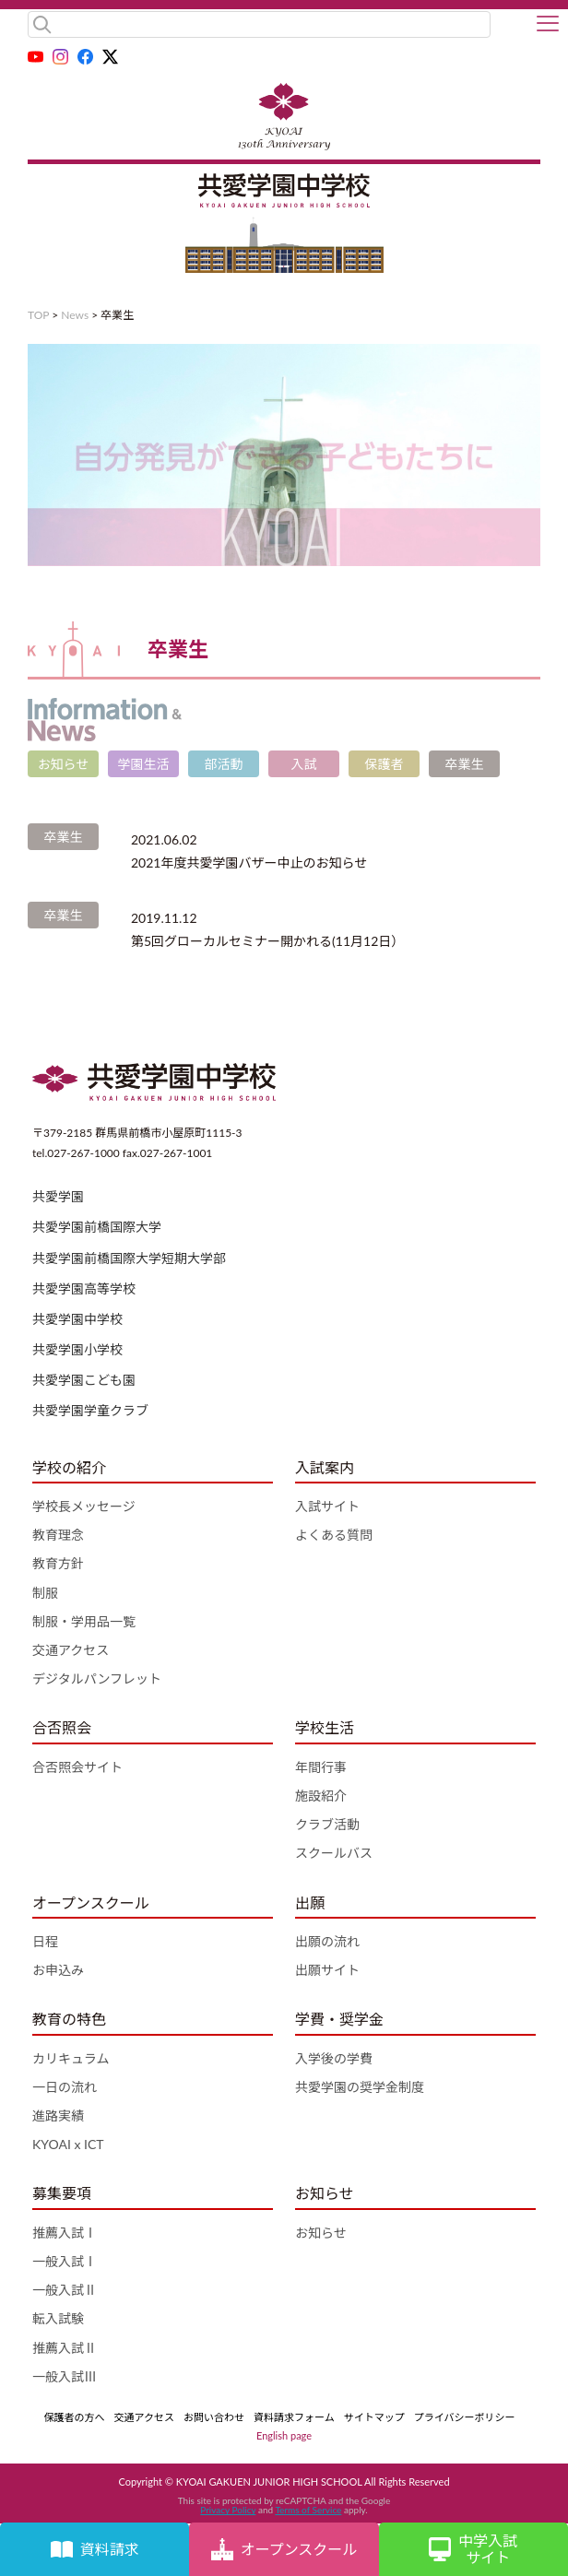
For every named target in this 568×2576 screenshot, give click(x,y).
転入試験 (58, 2318)
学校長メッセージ (84, 1506)
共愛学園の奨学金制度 (359, 2087)
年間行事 (321, 1767)
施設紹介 (321, 1795)
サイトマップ (374, 2417)
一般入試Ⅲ (64, 2376)
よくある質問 (334, 1534)
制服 (45, 1593)
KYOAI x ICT (68, 2144)
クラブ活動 (327, 1824)
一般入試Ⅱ (64, 2290)
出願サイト (327, 1970)
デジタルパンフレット (96, 1678)
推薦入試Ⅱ (64, 2348)
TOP (38, 315)
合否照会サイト (77, 1767)
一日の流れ (64, 2087)
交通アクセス (70, 1650)
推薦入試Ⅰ (64, 2232)
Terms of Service (308, 2509)
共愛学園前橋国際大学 (96, 1227)
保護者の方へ (74, 2417)
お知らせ (321, 2232)
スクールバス (334, 1853)
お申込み (58, 1970)
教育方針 (58, 1563)
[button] (547, 25)
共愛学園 (58, 1196)
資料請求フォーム (294, 2417)
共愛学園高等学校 (84, 1288)
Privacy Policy (227, 2509)
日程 (45, 1941)
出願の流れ (327, 1941)
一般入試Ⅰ (64, 2261)
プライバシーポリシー (464, 2417)
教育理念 (58, 1534)
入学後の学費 (334, 2058)
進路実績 (58, 2115)
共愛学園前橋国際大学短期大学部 (129, 1258)
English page (284, 2435)
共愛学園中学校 (77, 1319)
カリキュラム (71, 2058)
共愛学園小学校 (77, 1349)
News (75, 315)
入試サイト (327, 1506)
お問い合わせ (213, 2417)
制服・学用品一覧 (84, 1621)
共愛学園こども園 (84, 1380)
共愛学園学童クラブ (90, 1410)
